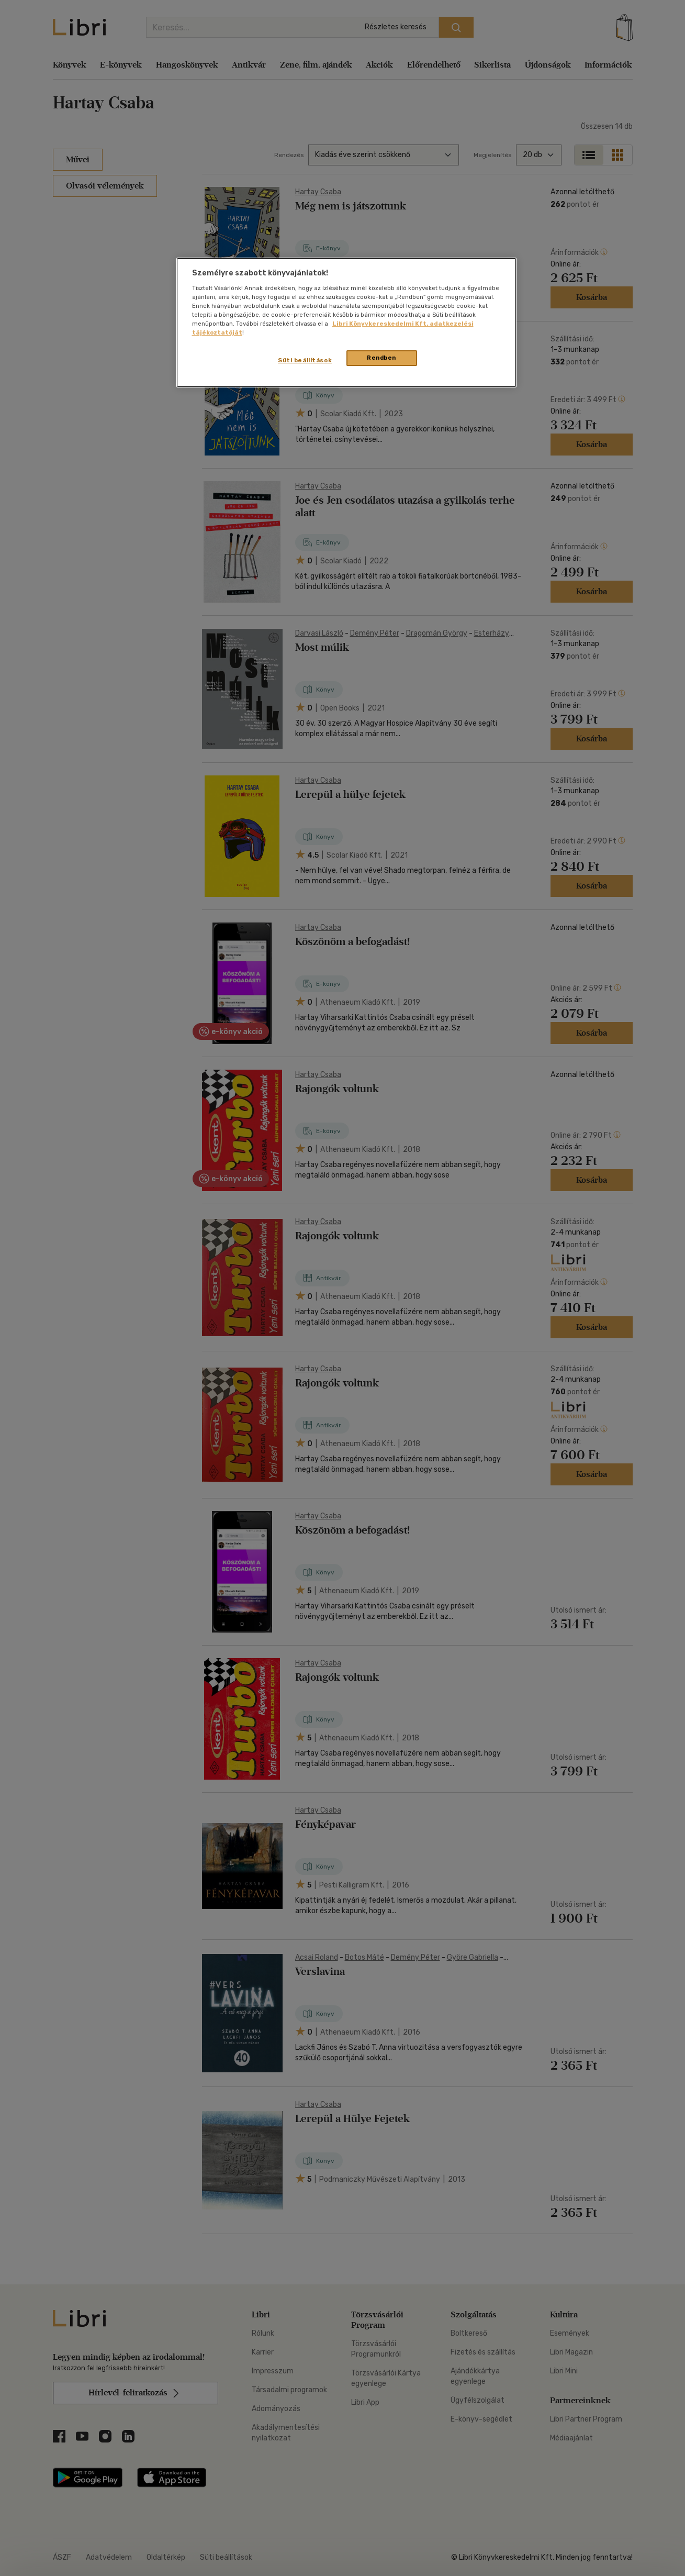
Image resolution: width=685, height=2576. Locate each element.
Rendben (381, 357)
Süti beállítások (305, 360)
